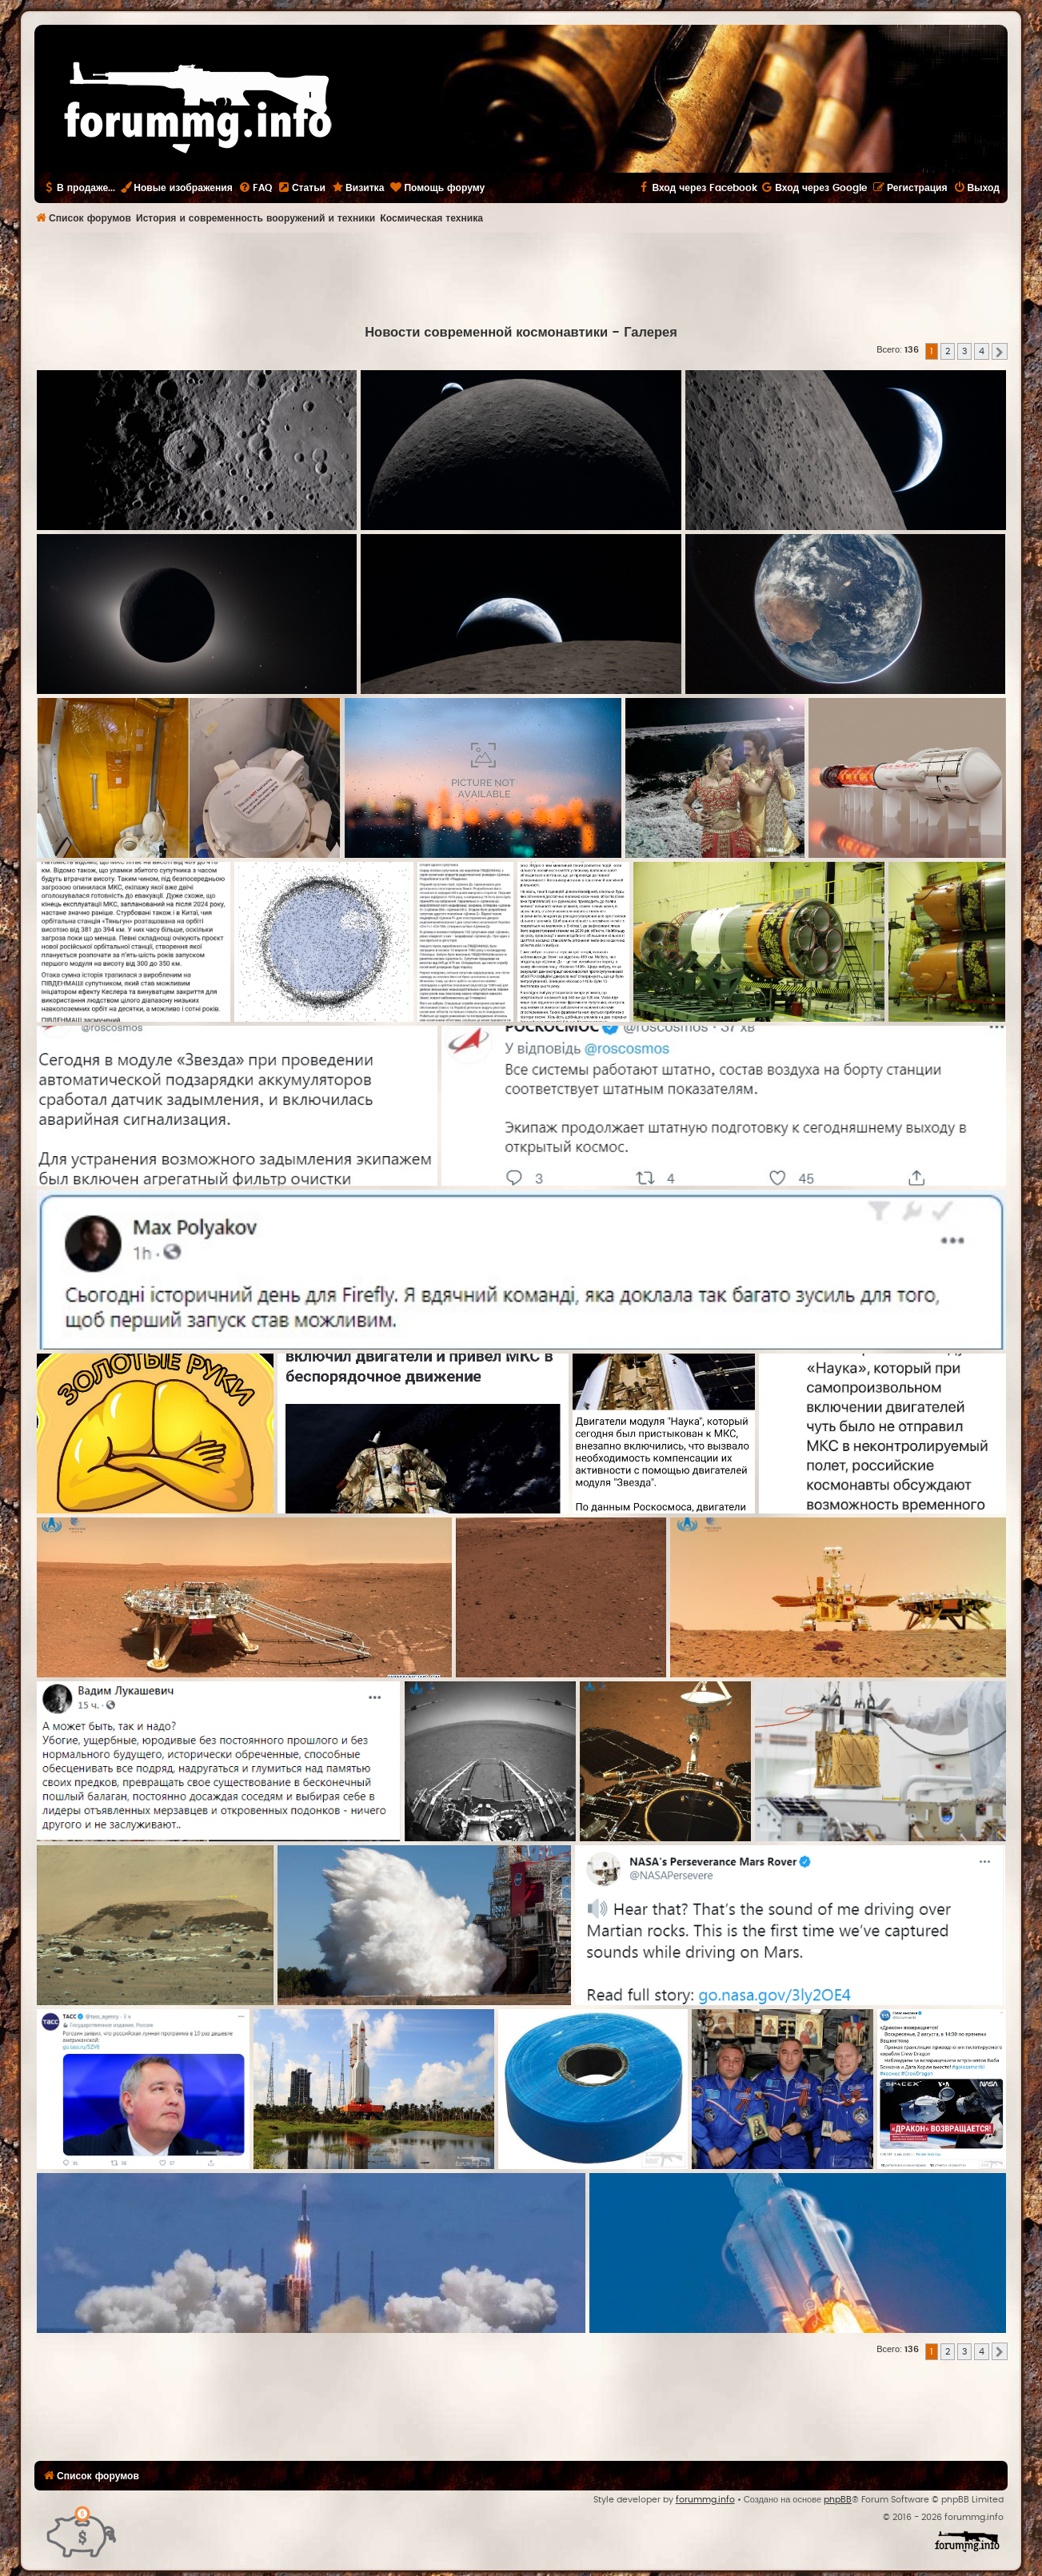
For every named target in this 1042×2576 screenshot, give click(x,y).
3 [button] (964, 351)
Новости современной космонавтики (486, 332)
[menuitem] (255, 188)
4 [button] (981, 351)
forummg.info (705, 2499)
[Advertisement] (521, 277)
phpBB (838, 2499)
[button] (1000, 352)
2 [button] (947, 351)
